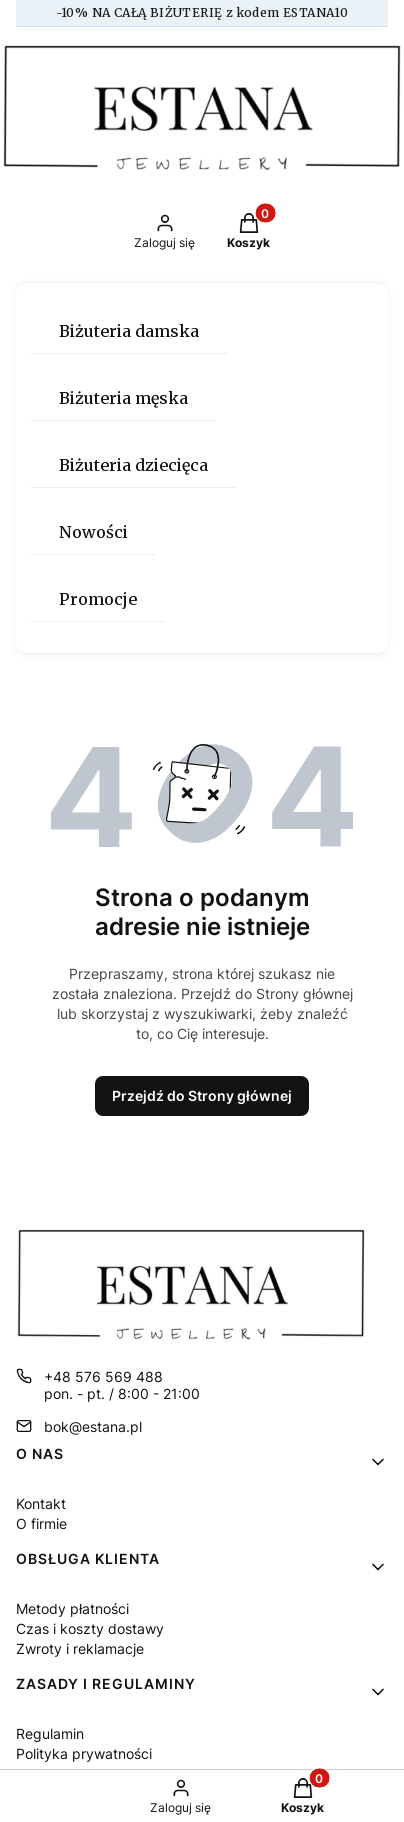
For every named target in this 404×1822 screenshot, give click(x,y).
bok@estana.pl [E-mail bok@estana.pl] (93, 1426)
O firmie (41, 1523)
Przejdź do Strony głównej (202, 1095)
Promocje (98, 599)
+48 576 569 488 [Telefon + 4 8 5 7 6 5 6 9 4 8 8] (103, 1376)
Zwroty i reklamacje (80, 1648)
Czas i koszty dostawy (90, 1628)
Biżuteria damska (129, 331)
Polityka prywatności (84, 1753)
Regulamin (50, 1733)
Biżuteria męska (123, 398)
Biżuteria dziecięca (133, 465)
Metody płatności (72, 1608)
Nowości (93, 532)
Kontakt (41, 1503)
